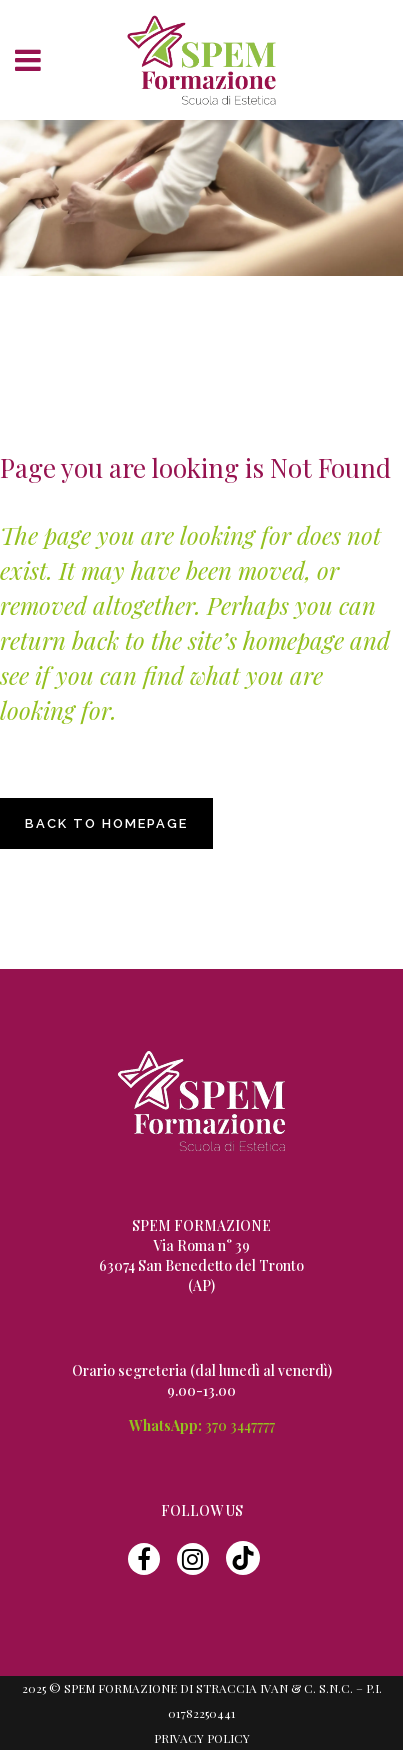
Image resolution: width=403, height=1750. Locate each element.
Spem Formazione (160, 308)
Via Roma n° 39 (201, 1245)
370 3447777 (240, 1425)
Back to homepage (106, 823)
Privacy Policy (202, 1738)
